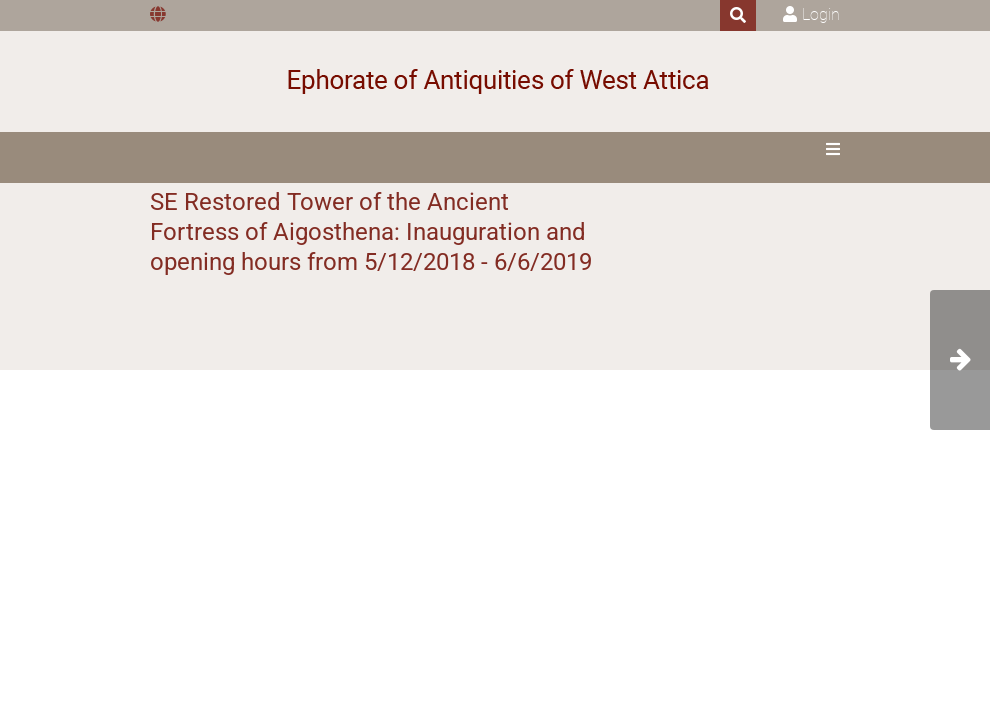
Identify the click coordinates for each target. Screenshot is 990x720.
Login (821, 14)
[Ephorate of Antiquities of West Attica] (495, 81)
